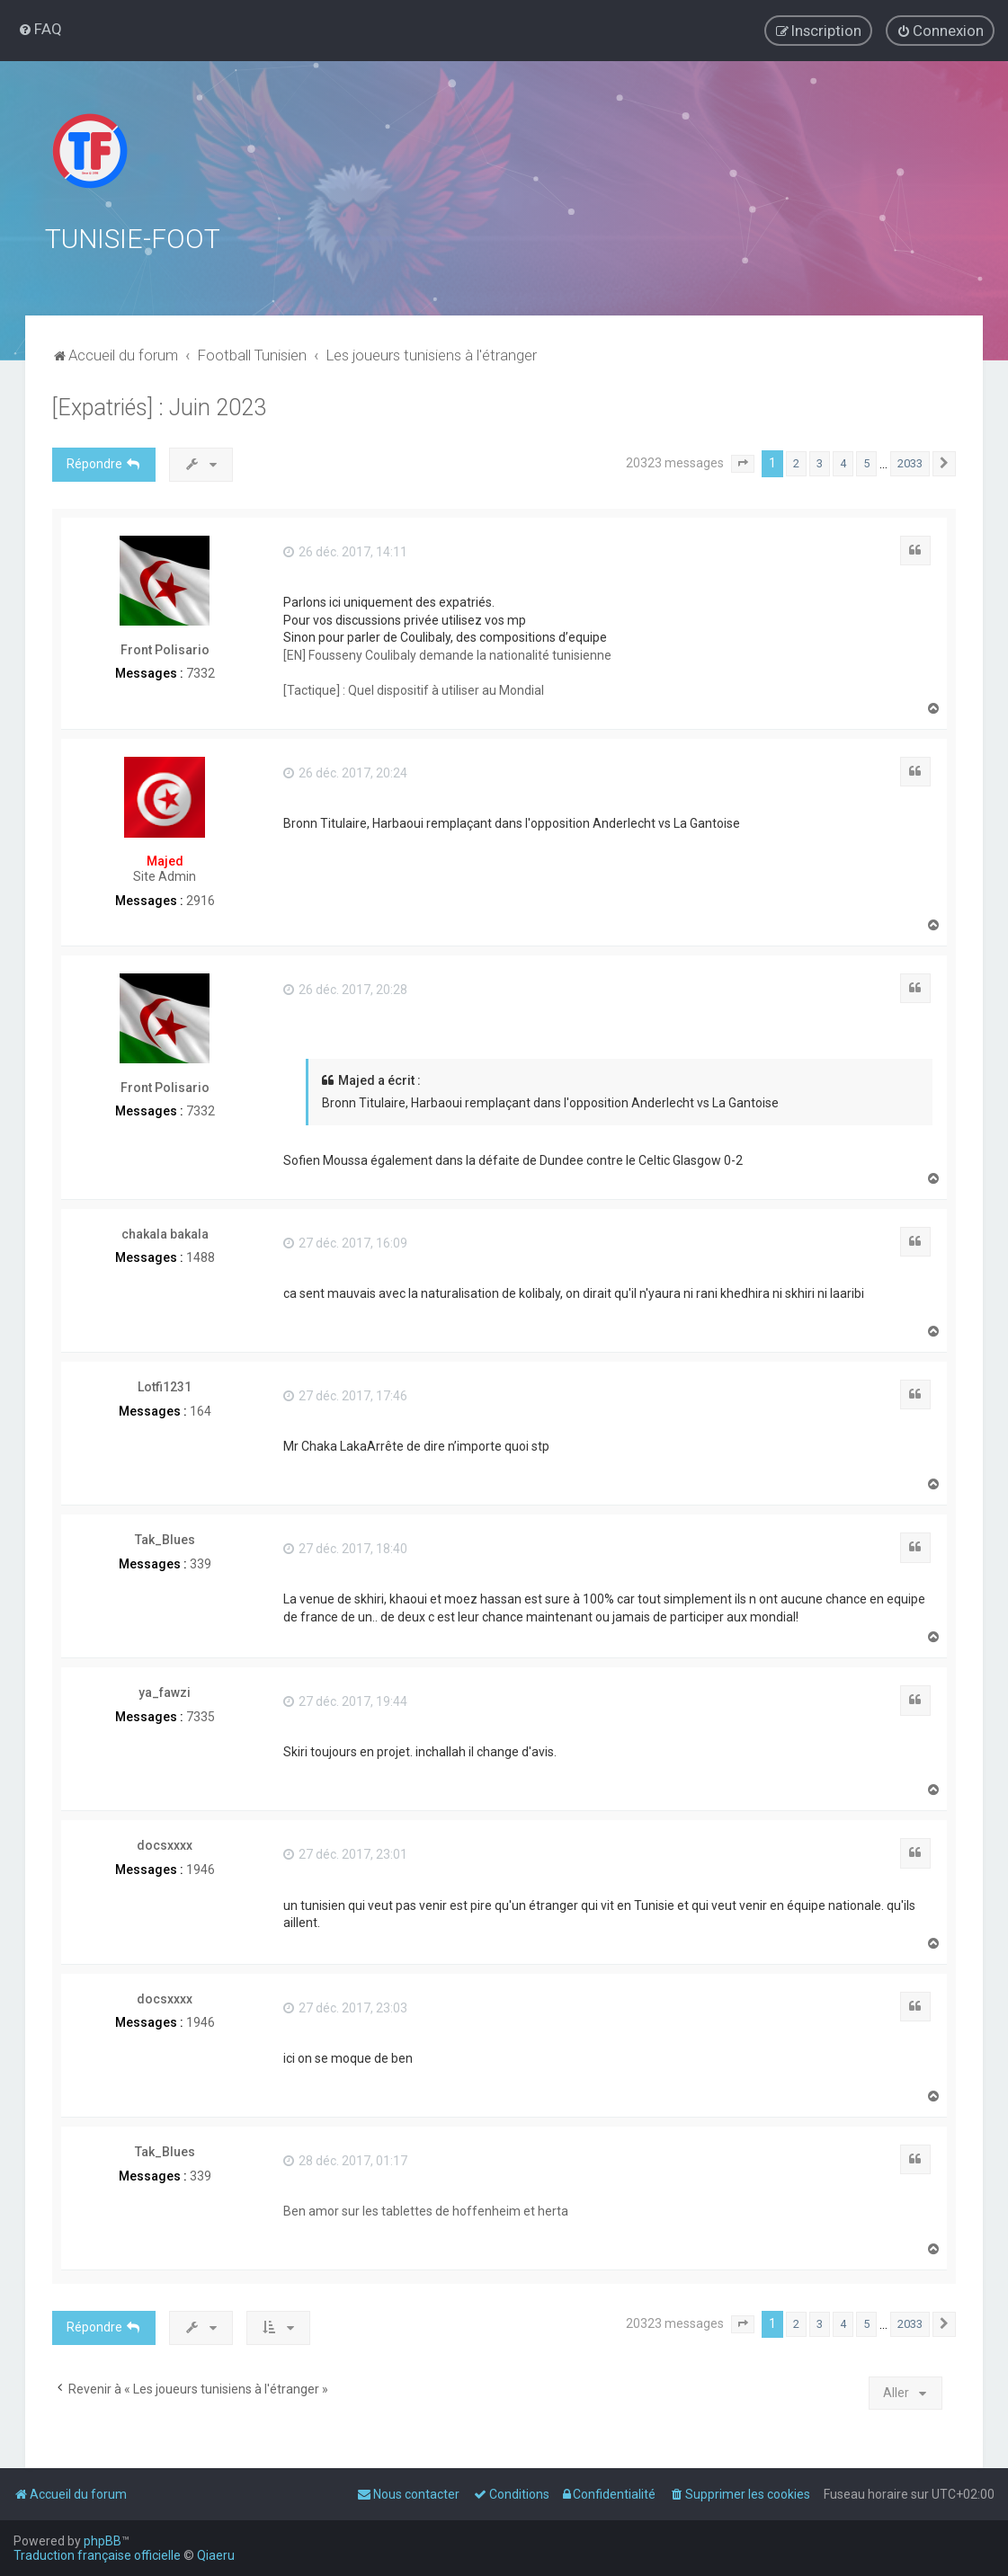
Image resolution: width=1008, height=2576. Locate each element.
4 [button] (843, 463)
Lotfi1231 (165, 1387)
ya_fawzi (164, 1692)
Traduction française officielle (97, 2555)
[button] (742, 464)
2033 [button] (910, 463)
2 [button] (796, 463)
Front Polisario (165, 650)
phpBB (102, 2541)
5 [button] (866, 463)
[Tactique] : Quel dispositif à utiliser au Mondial (413, 690)
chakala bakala (165, 1234)
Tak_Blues (165, 1539)
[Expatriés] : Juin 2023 (159, 408)
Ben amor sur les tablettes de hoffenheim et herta (425, 2211)
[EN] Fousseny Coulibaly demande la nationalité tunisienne (447, 655)
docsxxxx (164, 1845)
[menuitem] (40, 28)
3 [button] (819, 463)
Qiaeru (216, 2555)
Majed (165, 861)
